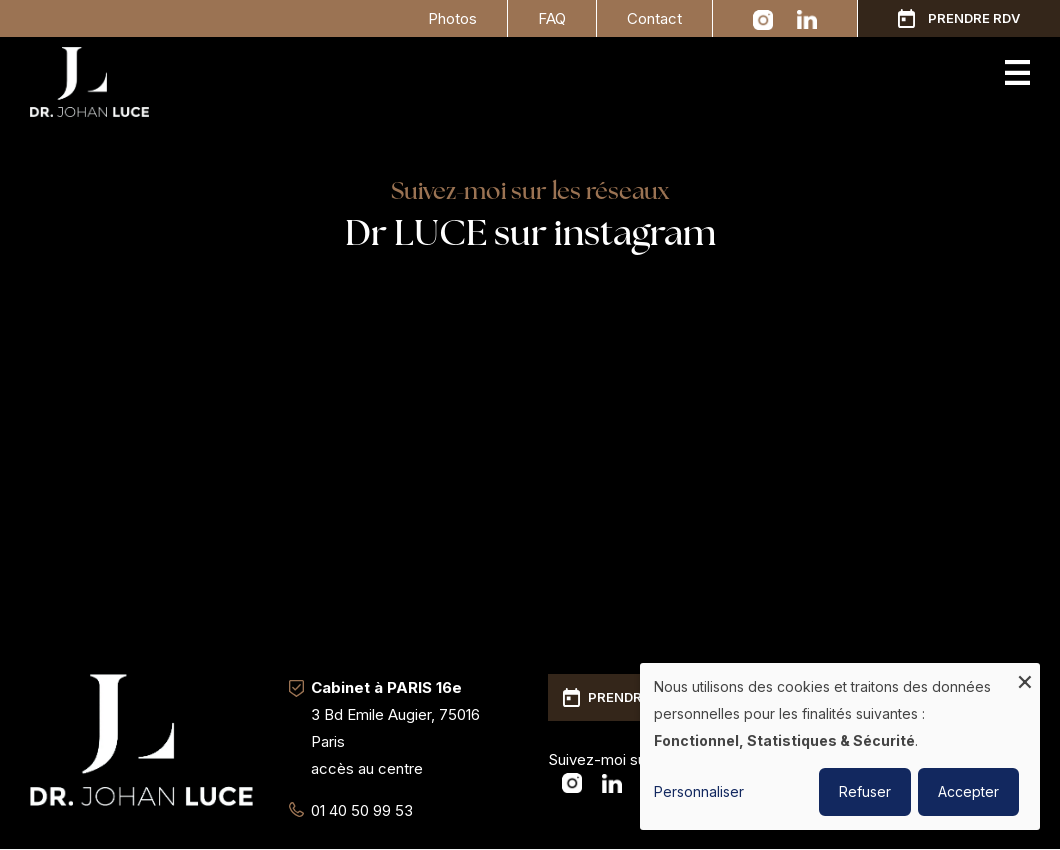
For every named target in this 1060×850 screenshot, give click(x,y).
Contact (654, 18)
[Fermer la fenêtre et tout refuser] (1025, 675)
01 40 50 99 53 (362, 810)
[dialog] (840, 746)
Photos (452, 18)
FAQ (552, 18)
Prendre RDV (974, 18)
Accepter (968, 791)
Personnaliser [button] (699, 791)
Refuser (865, 791)
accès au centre (367, 768)
